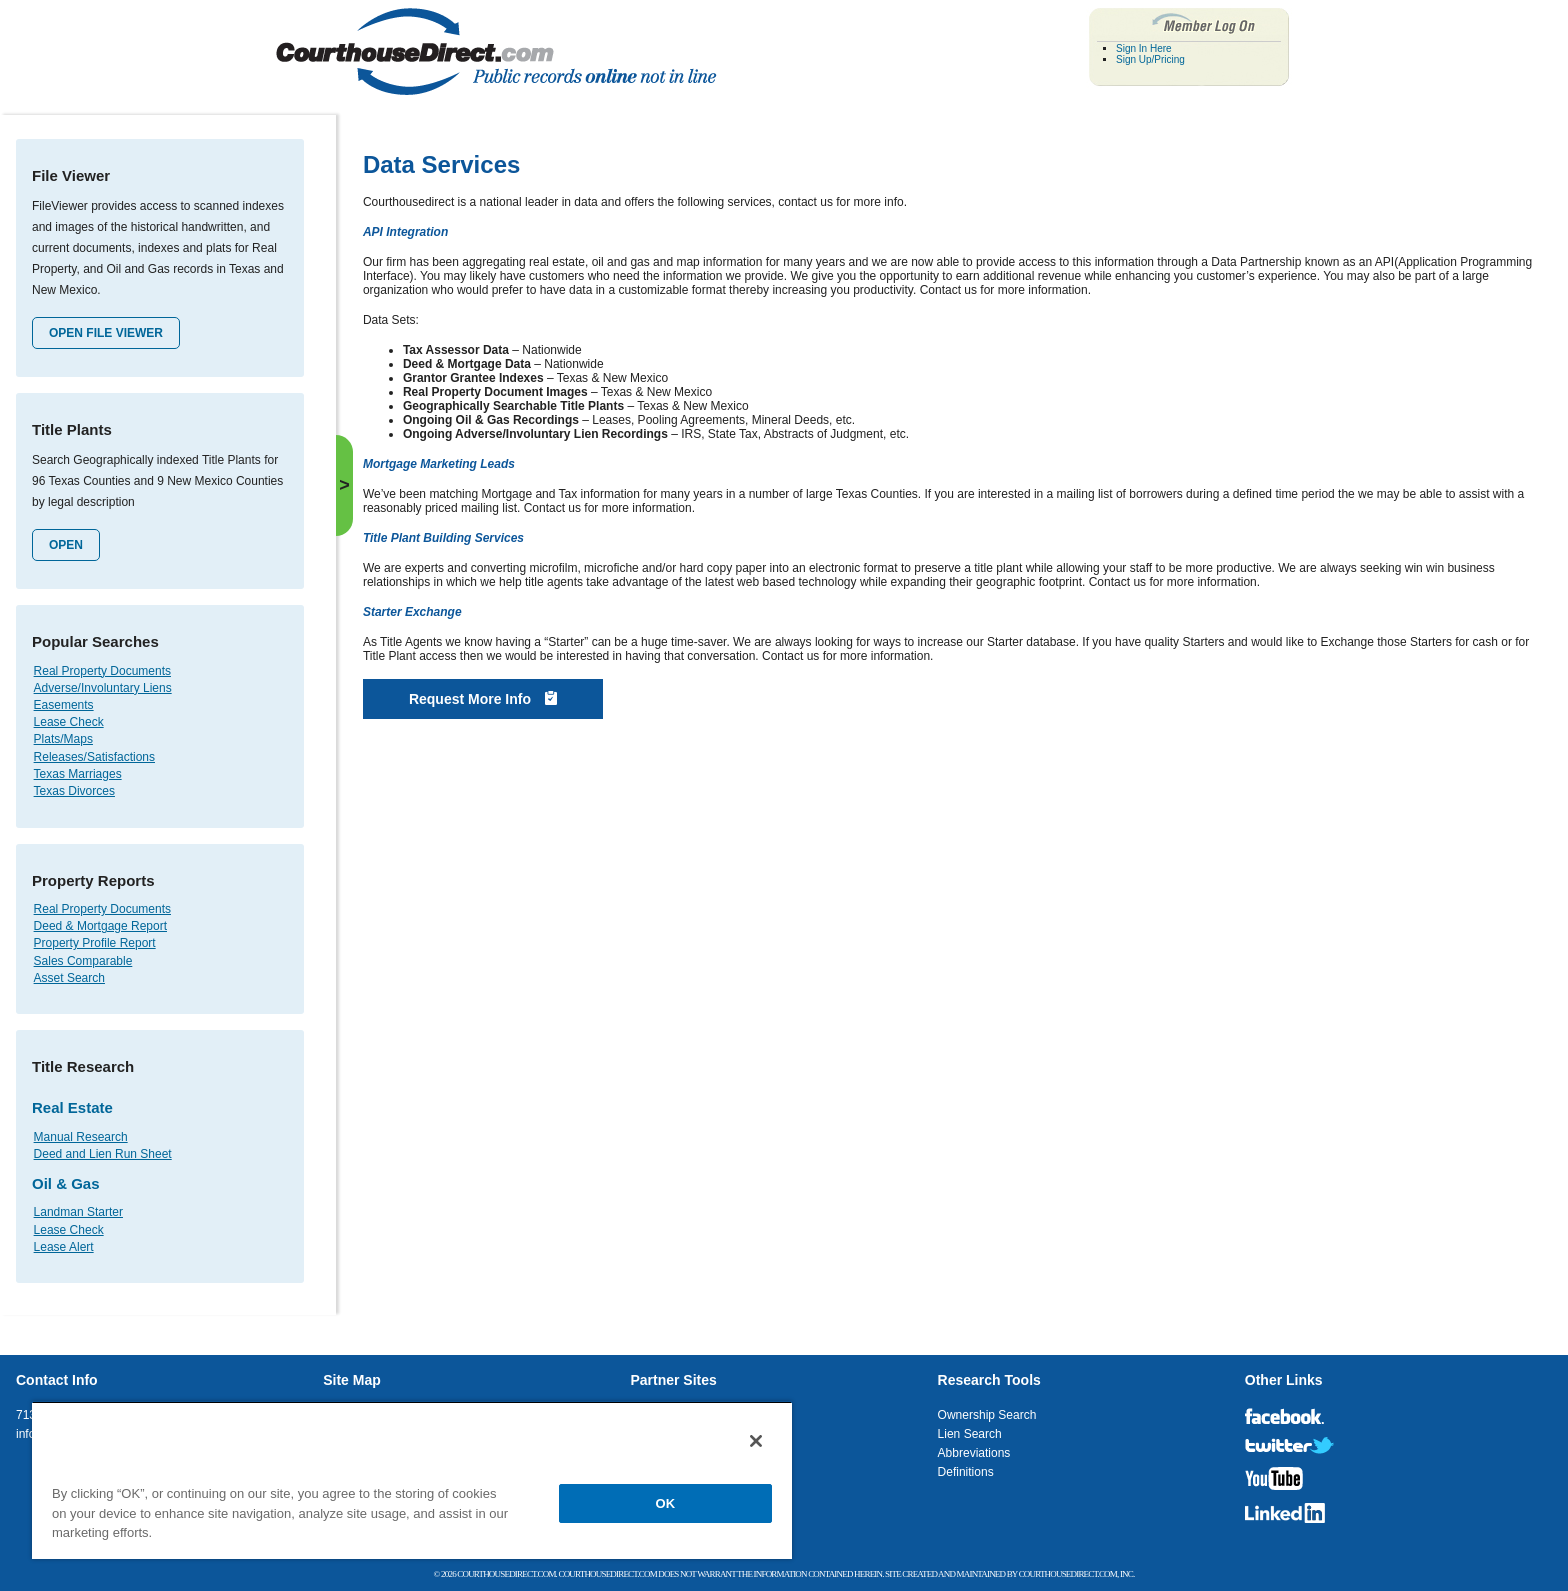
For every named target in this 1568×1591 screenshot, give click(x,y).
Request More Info (483, 699)
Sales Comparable (83, 961)
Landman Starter (78, 1212)
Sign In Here (1144, 48)
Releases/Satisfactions (94, 757)
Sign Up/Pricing (1150, 59)
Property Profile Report (95, 943)
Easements (64, 705)
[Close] (756, 1441)
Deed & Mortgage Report (100, 926)
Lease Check (69, 722)
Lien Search (970, 1434)
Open (66, 545)
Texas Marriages (78, 774)
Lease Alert (64, 1247)
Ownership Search (987, 1415)
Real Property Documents (102, 671)
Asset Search (69, 978)
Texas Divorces (74, 791)
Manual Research (81, 1137)
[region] (412, 1480)
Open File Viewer (106, 333)
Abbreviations (974, 1453)
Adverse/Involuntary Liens (103, 688)
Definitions (966, 1472)
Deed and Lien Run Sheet (103, 1154)
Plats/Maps (63, 739)
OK (666, 1503)
